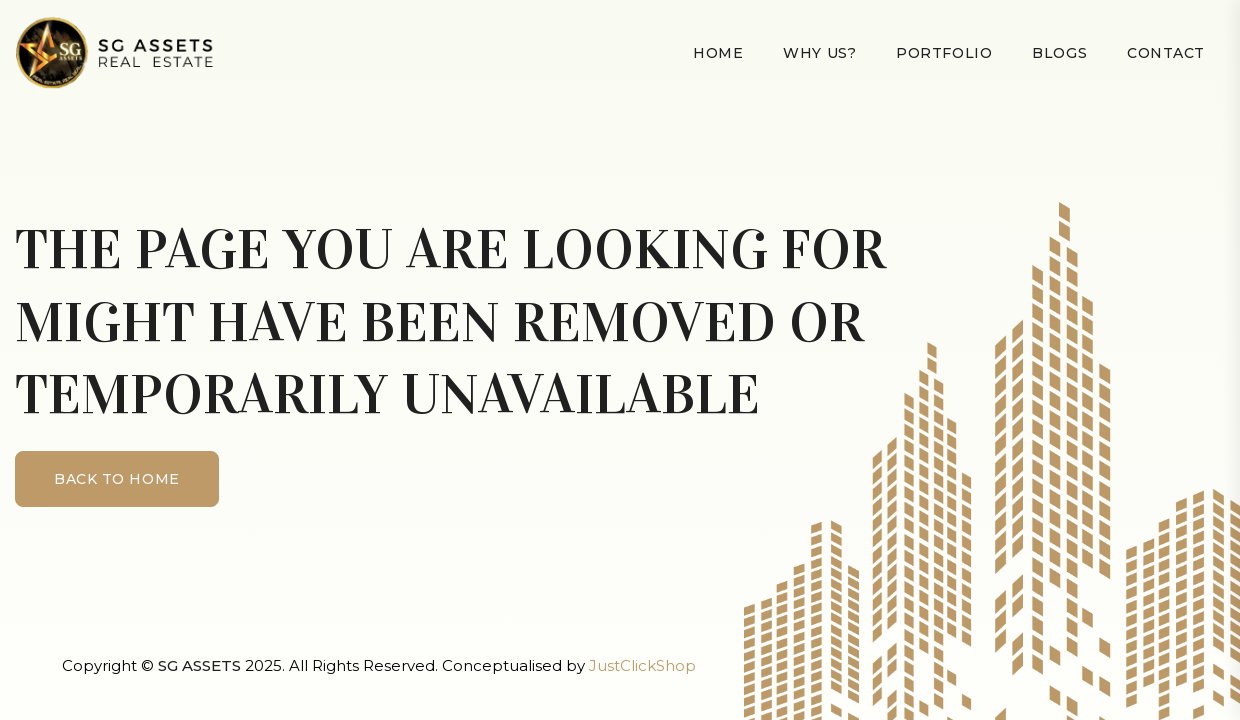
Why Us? (819, 53)
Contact (1166, 53)
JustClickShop (642, 665)
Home (718, 53)
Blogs (1059, 53)
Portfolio (944, 53)
